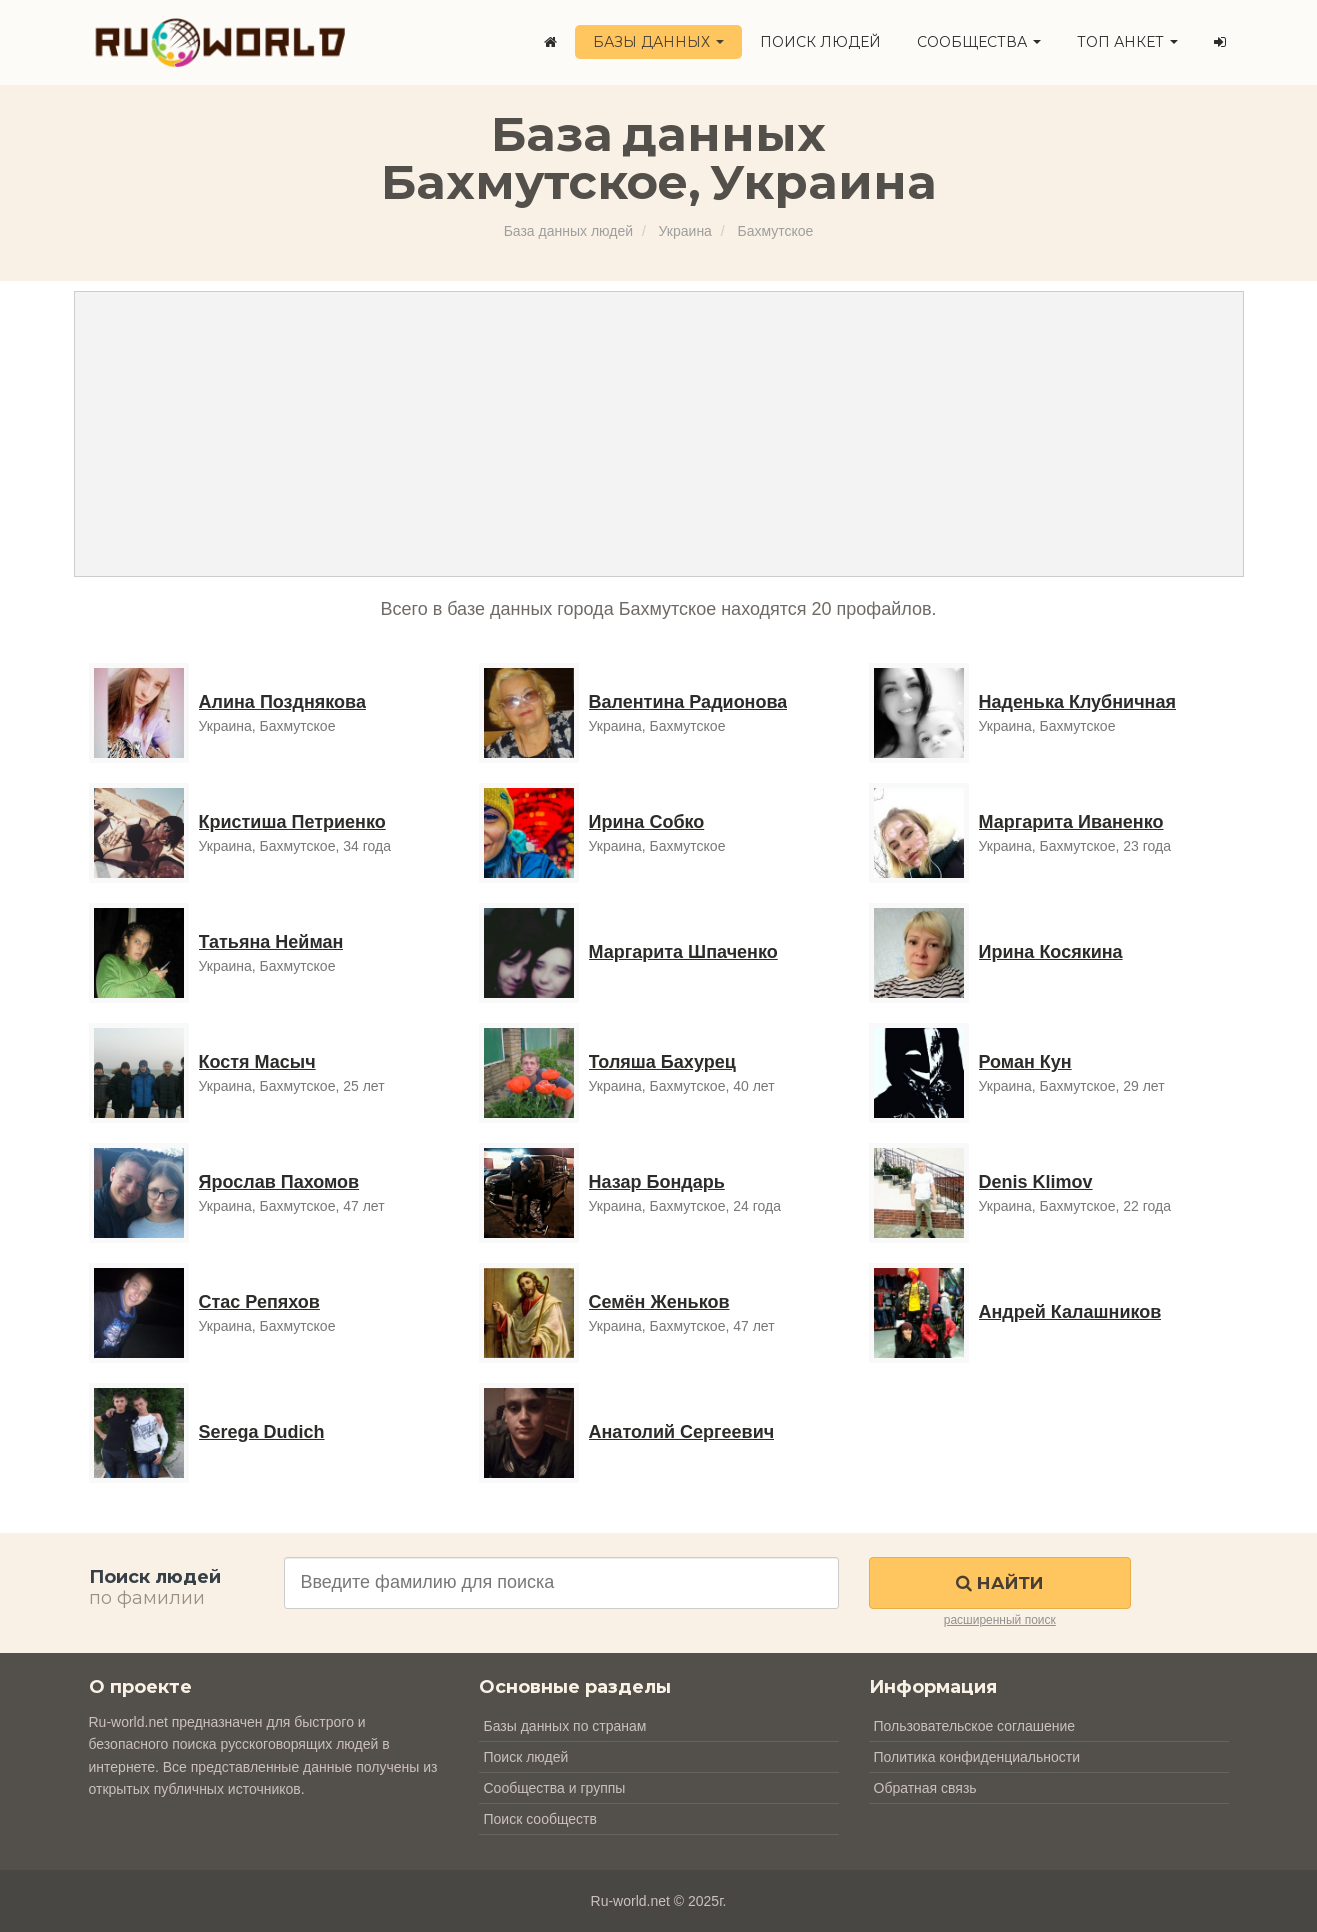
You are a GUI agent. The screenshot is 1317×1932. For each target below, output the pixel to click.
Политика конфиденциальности (977, 1757)
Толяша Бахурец (662, 1062)
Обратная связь (925, 1788)
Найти (999, 1583)
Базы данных (658, 42)
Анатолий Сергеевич (682, 1432)
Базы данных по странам (565, 1726)
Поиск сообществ (540, 1819)
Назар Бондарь (657, 1182)
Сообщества (979, 42)
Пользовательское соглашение (975, 1726)
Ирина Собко (647, 822)
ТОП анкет (1127, 42)
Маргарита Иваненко (1071, 822)
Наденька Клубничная (1078, 702)
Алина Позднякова (282, 702)
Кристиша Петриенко (292, 822)
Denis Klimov (1036, 1182)
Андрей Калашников (1070, 1312)
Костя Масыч (257, 1062)
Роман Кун (1025, 1062)
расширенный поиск (1000, 1620)
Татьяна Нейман (271, 942)
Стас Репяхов (259, 1302)
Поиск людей (820, 42)
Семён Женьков (659, 1302)
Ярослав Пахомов (279, 1182)
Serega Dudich (262, 1432)
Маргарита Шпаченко (683, 952)
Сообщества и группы (555, 1788)
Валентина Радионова (688, 702)
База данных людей (568, 231)
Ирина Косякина (1051, 952)
